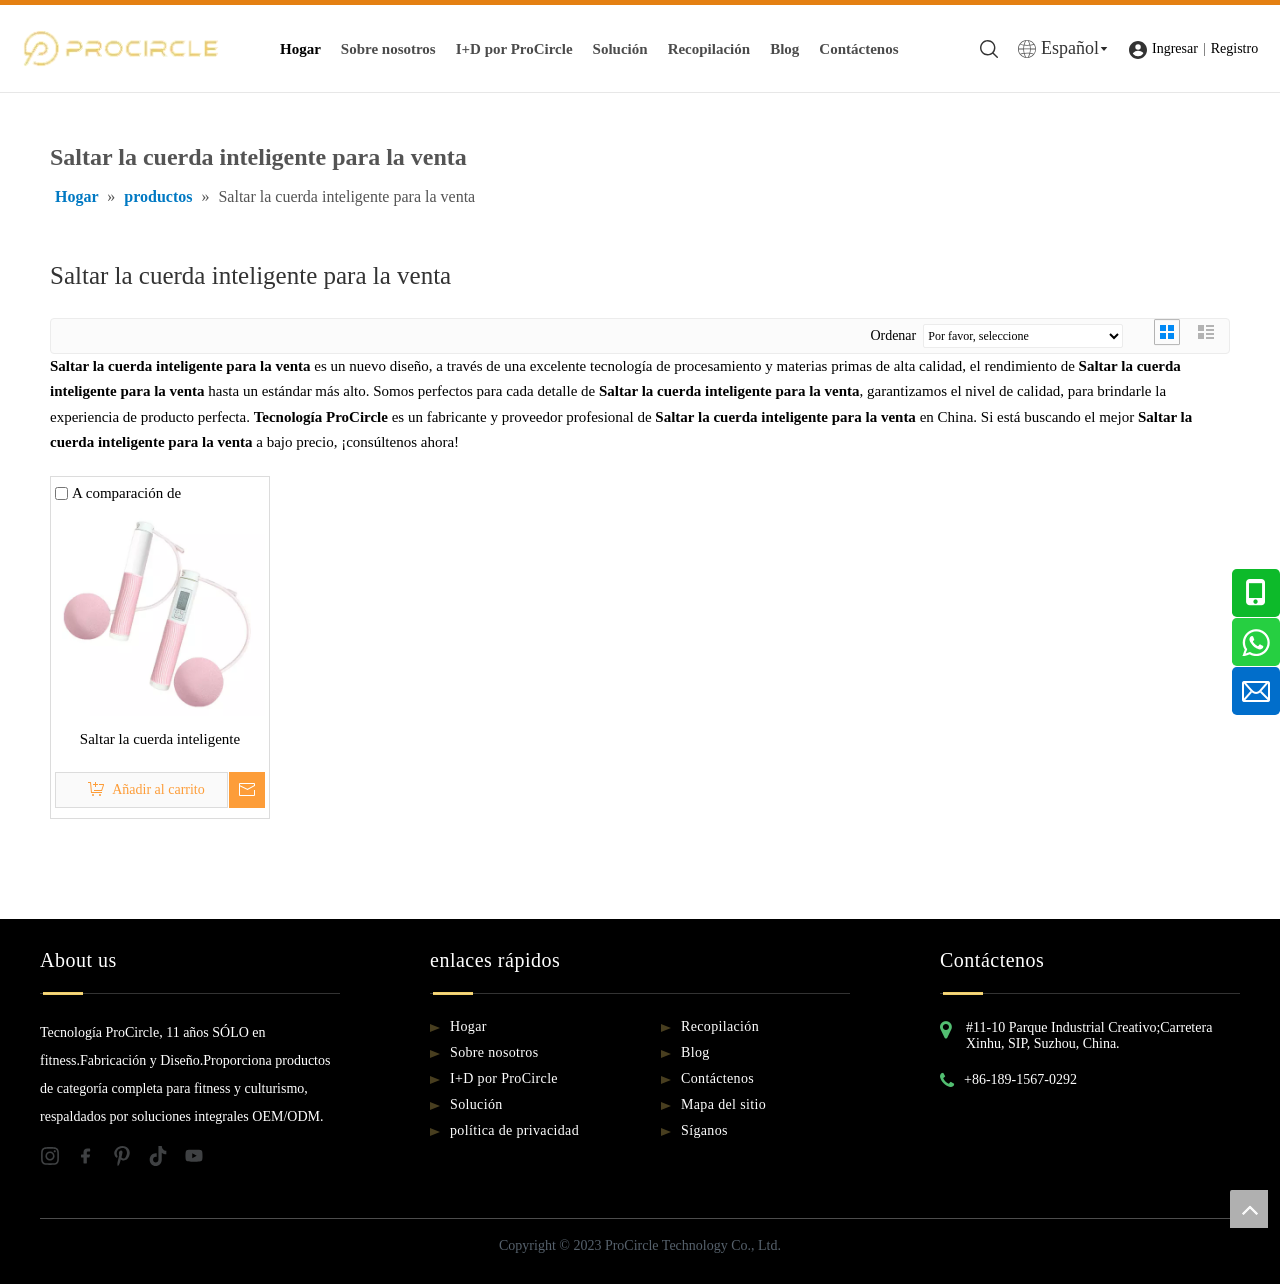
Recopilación (709, 49)
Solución (620, 49)
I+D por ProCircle (514, 49)
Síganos (704, 1130)
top (1249, 1209)
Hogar (300, 49)
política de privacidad (514, 1130)
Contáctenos (858, 49)
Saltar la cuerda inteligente (160, 739)
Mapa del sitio (723, 1104)
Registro (1234, 48)
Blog (784, 49)
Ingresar (1175, 48)
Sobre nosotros (388, 49)
